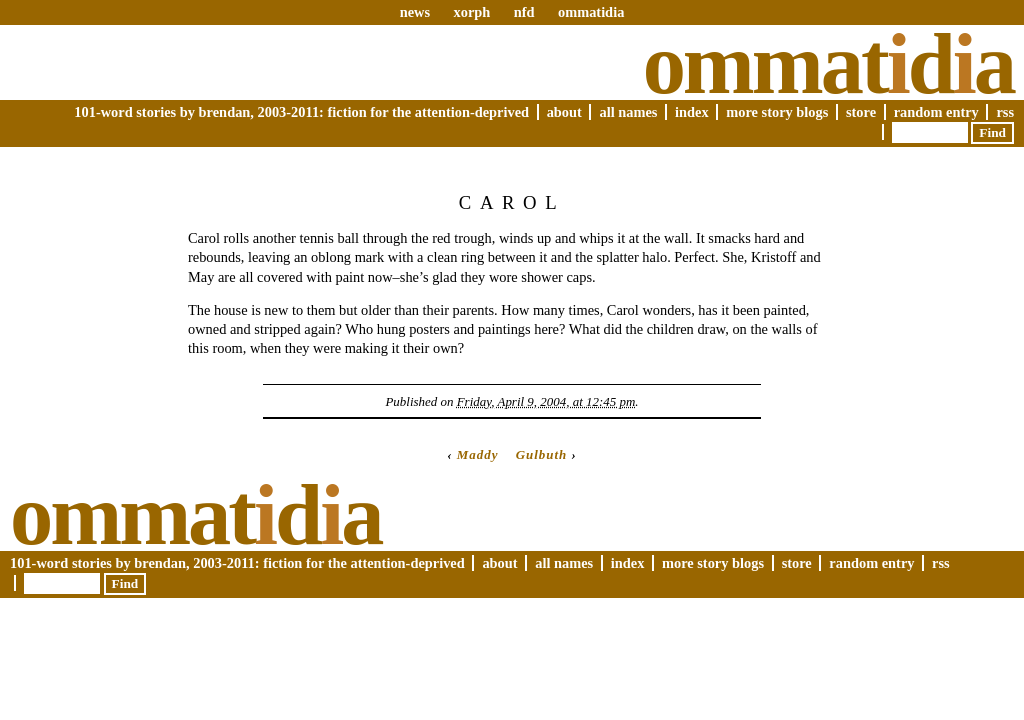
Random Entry (936, 112)
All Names (628, 112)
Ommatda (828, 64)
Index (692, 112)
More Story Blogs (777, 112)
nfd (524, 12)
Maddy (478, 454)
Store (861, 112)
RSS (1005, 112)
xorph (471, 12)
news (415, 12)
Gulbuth (542, 454)
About (564, 112)
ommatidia (591, 12)
